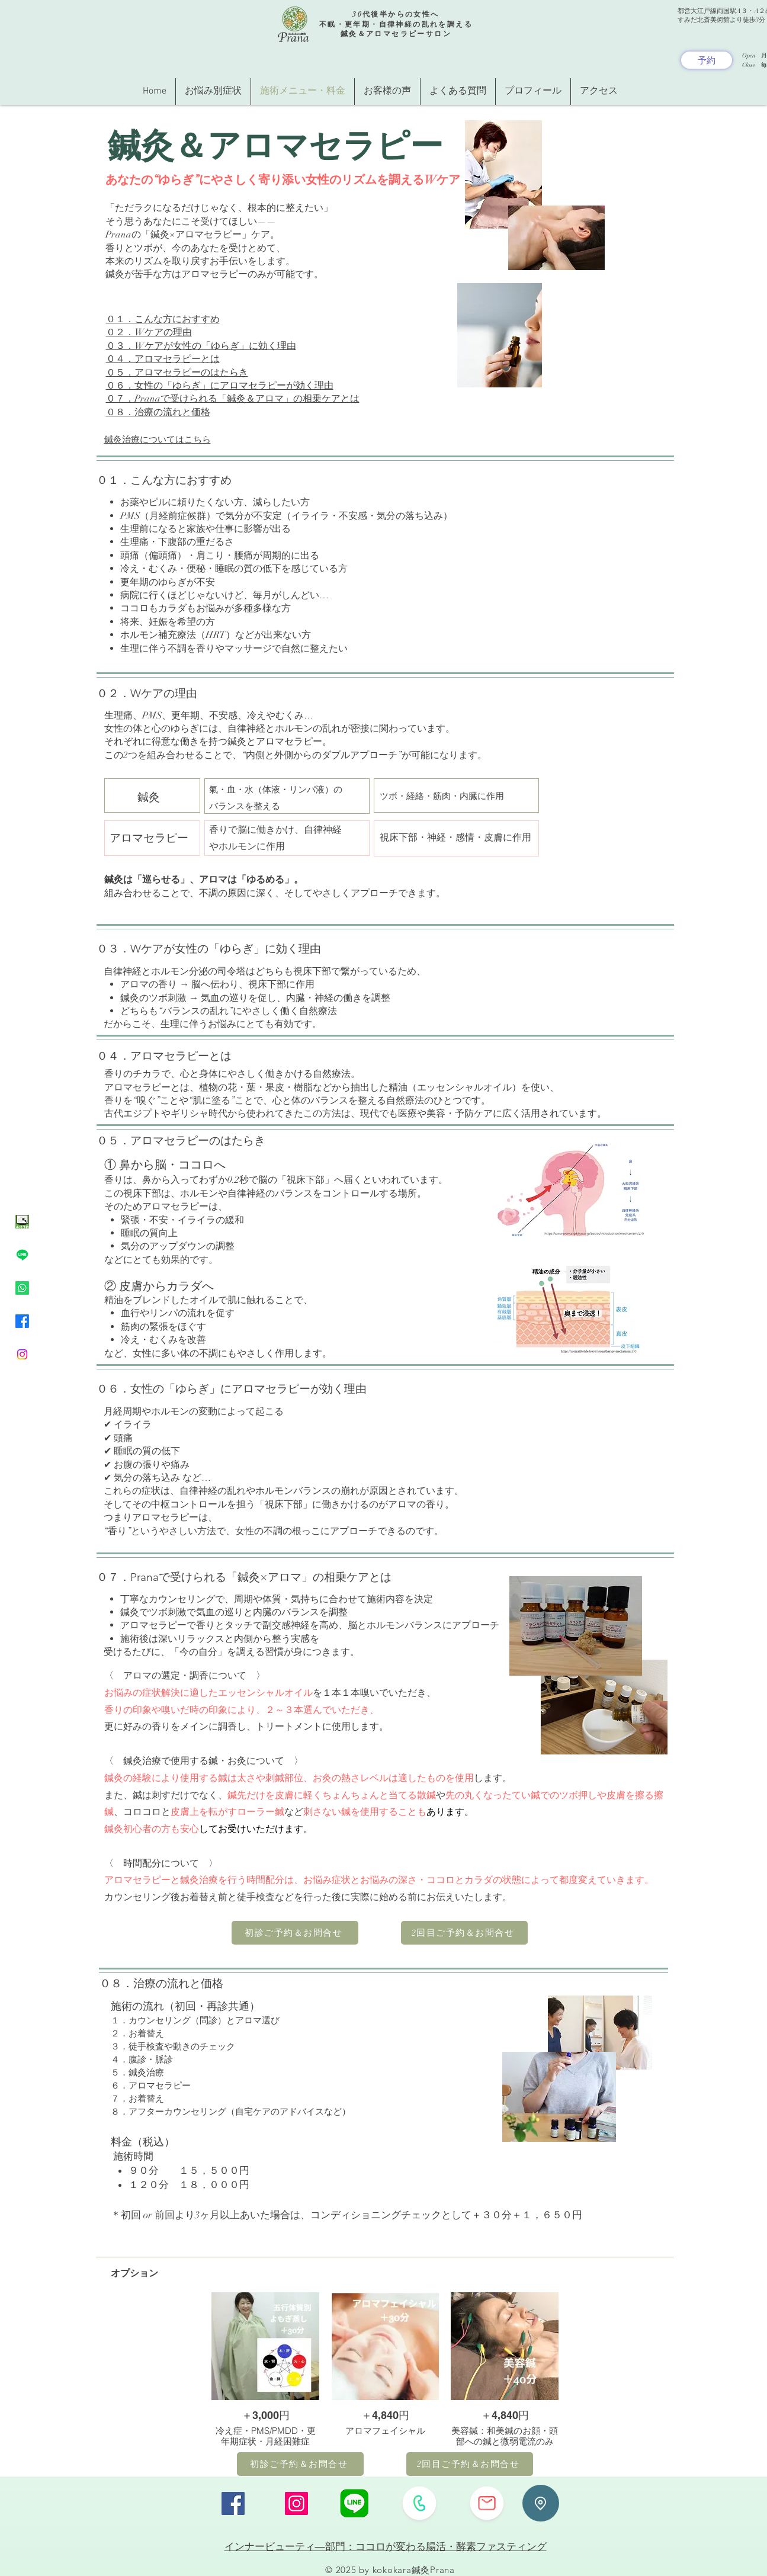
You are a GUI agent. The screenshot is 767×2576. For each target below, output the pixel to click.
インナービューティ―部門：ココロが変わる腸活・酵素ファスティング (385, 2546)
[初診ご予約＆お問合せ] (295, 1933)
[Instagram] (22, 1354)
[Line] (22, 1255)
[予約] (706, 60)
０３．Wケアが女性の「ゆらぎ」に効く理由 (201, 346)
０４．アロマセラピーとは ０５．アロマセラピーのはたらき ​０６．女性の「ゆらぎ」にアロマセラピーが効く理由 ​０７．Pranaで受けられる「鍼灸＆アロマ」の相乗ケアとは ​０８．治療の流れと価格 (233, 385)
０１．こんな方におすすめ (163, 319)
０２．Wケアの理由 (149, 332)
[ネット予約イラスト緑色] (22, 1221)
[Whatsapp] (22, 1288)
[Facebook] (22, 1321)
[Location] (540, 2503)
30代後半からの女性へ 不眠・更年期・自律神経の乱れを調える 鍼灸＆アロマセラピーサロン (396, 24)
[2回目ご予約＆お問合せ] (464, 1933)
